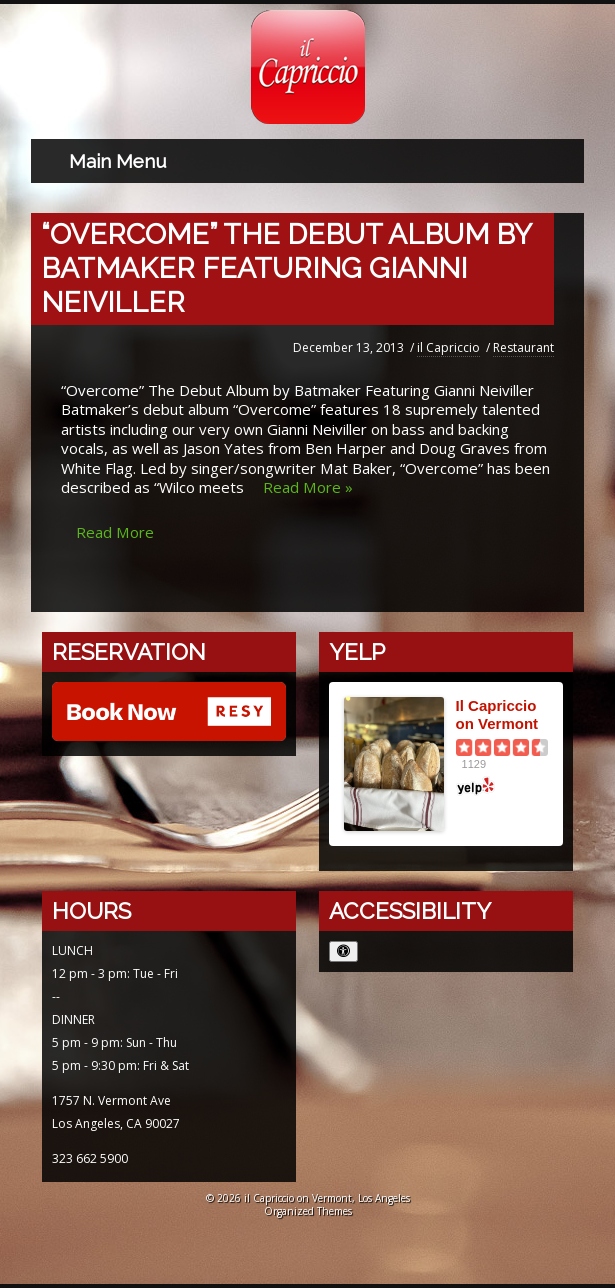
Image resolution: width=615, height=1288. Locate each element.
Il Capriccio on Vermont (497, 714)
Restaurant (523, 347)
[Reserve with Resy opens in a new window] (169, 713)
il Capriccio (448, 347)
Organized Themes (308, 1211)
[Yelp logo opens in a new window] (502, 786)
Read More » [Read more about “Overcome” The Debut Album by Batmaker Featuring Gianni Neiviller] (308, 487)
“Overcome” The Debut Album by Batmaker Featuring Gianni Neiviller (286, 268)
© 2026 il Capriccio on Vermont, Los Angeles (308, 1198)
